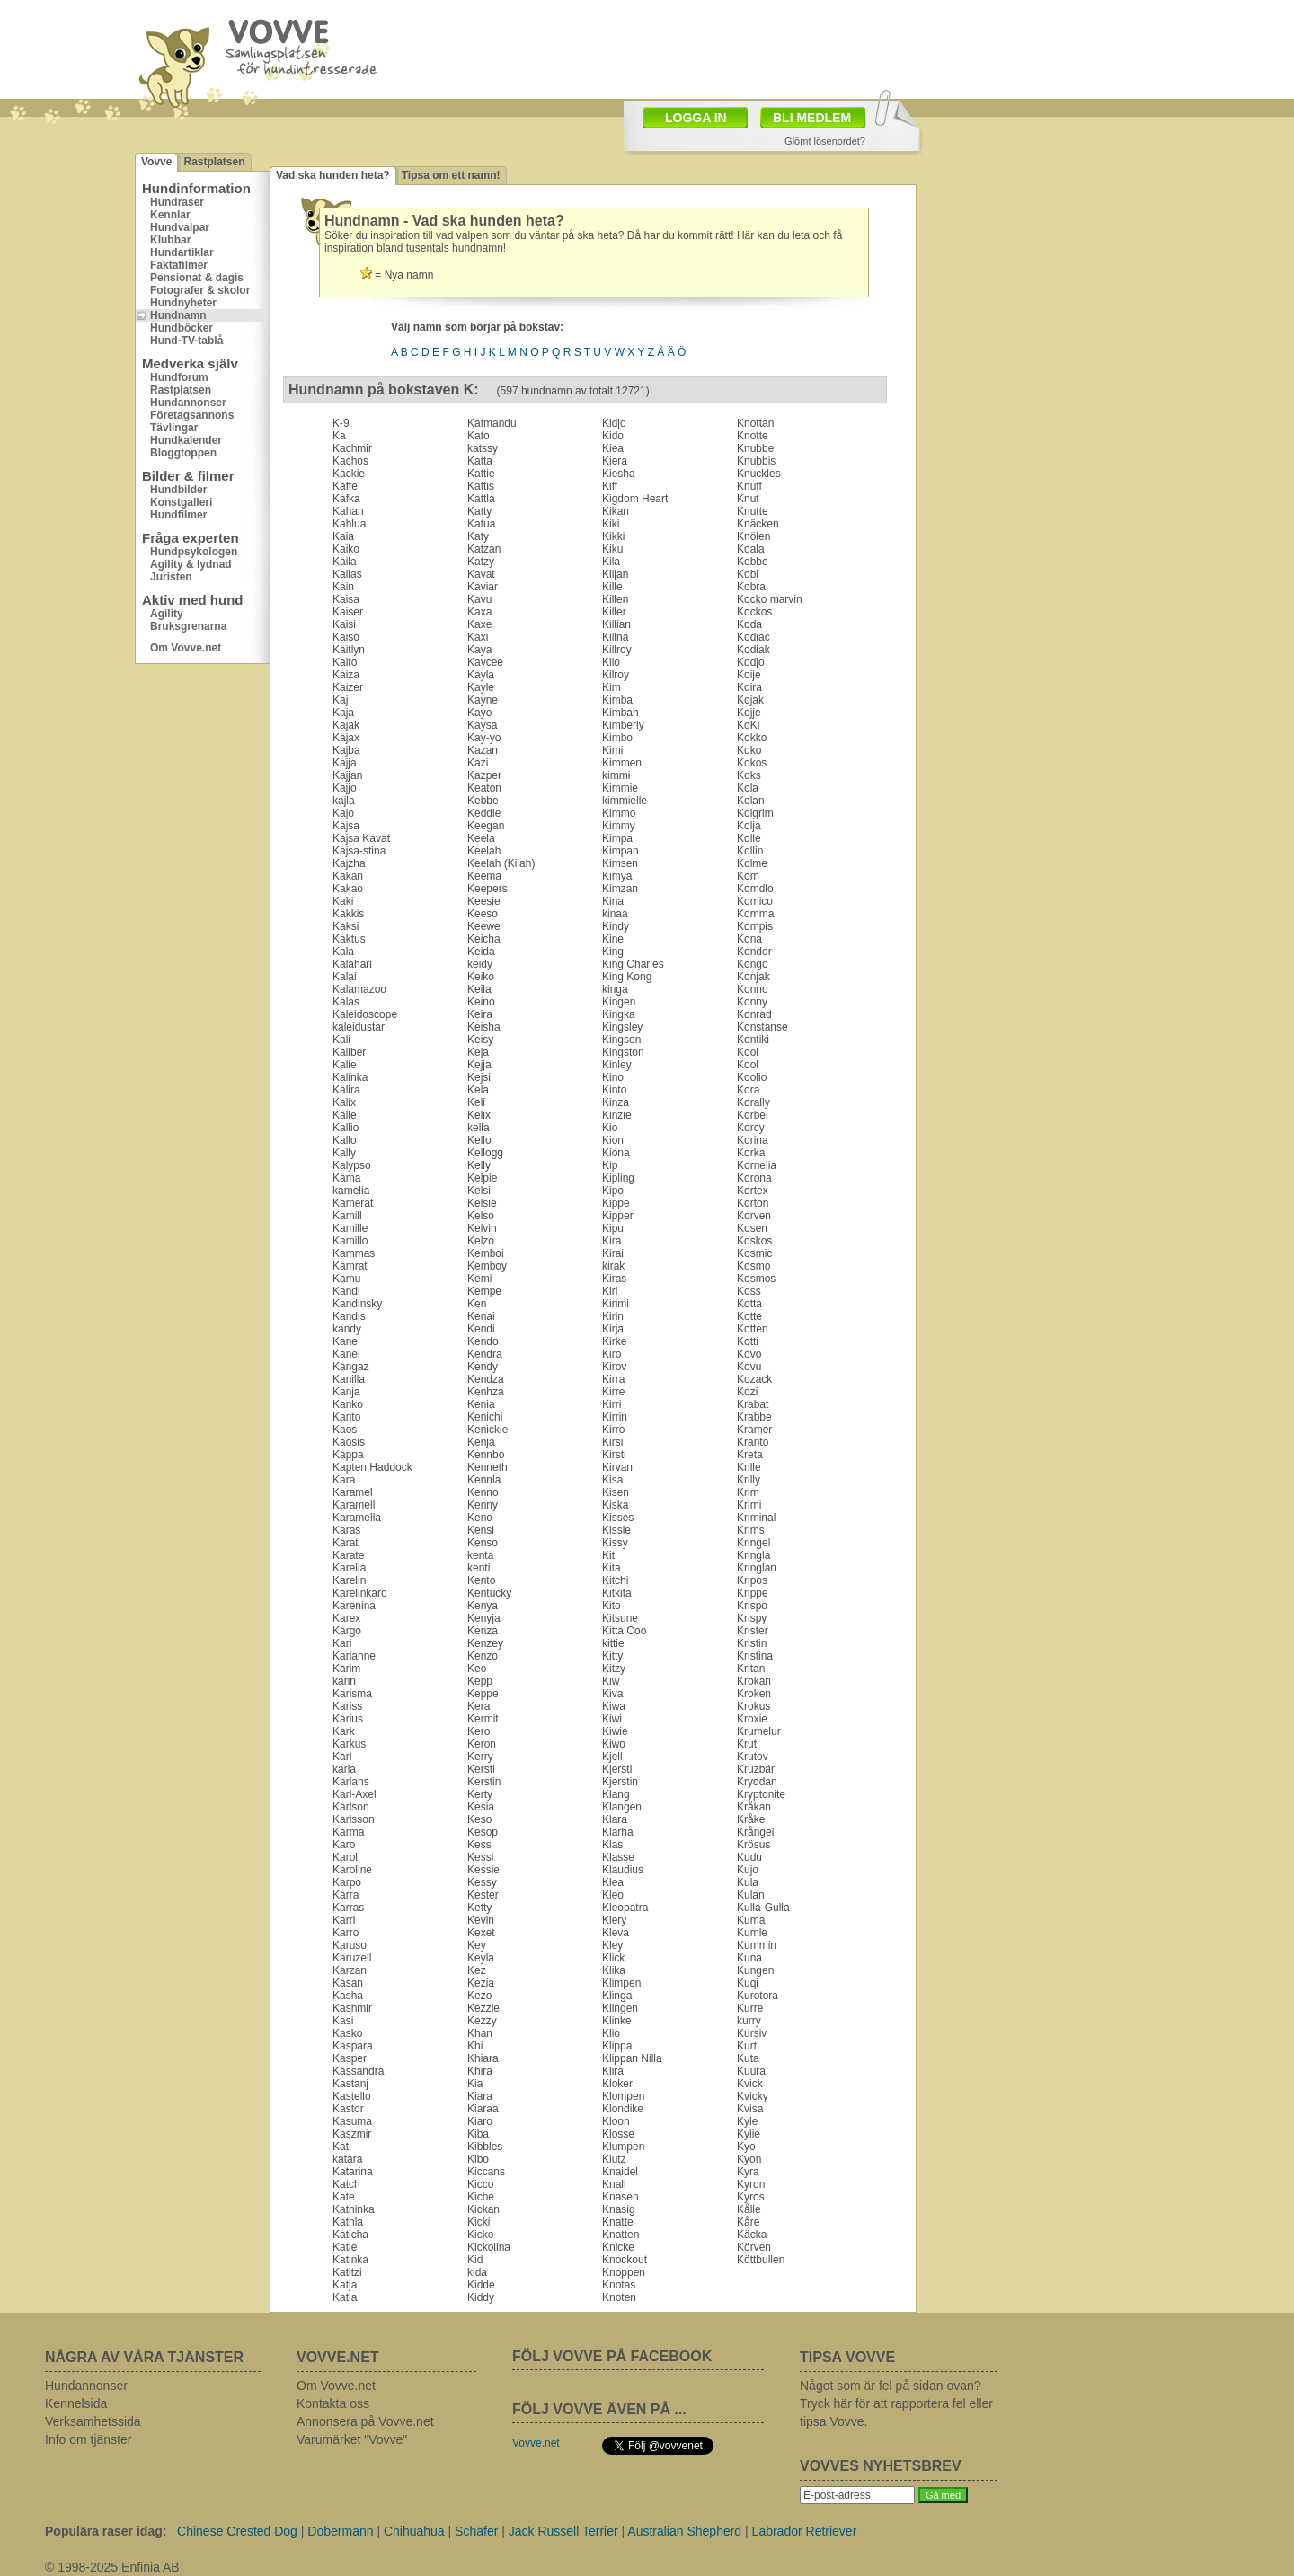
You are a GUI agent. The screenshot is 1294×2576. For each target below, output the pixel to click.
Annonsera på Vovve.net (365, 2421)
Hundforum (179, 377)
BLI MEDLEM (812, 118)
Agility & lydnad (191, 564)
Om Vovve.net (185, 648)
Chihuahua (414, 2531)
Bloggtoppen (183, 453)
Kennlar (170, 214)
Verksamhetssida (93, 2421)
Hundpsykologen (193, 551)
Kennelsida (76, 2403)
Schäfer (476, 2531)
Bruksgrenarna (188, 626)
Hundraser (177, 202)
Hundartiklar (182, 252)
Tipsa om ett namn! (451, 175)
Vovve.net (536, 2443)
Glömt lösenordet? (824, 141)
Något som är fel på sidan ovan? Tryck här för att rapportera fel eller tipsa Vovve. (896, 2403)
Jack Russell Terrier (563, 2531)
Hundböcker (181, 328)
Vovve (156, 161)
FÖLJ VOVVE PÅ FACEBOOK (612, 2356)
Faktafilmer (179, 265)
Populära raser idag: (105, 2531)
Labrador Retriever (804, 2531)
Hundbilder (178, 489)
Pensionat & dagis (197, 277)
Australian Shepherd (684, 2531)
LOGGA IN (696, 118)
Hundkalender (186, 440)
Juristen (171, 577)
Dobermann (340, 2531)
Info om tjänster (88, 2439)
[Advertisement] (1038, 238)
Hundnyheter (183, 303)
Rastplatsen (213, 161)
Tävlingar (174, 427)
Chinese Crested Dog (237, 2531)
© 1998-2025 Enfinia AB (112, 2567)
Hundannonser (188, 402)
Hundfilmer (178, 515)
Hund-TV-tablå (186, 340)
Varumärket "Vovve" (352, 2439)
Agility (166, 613)
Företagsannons (192, 415)
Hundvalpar (179, 227)
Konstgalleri (181, 502)
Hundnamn (178, 315)
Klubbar (170, 240)
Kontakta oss (333, 2403)
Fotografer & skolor (200, 290)
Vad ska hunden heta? (333, 175)
